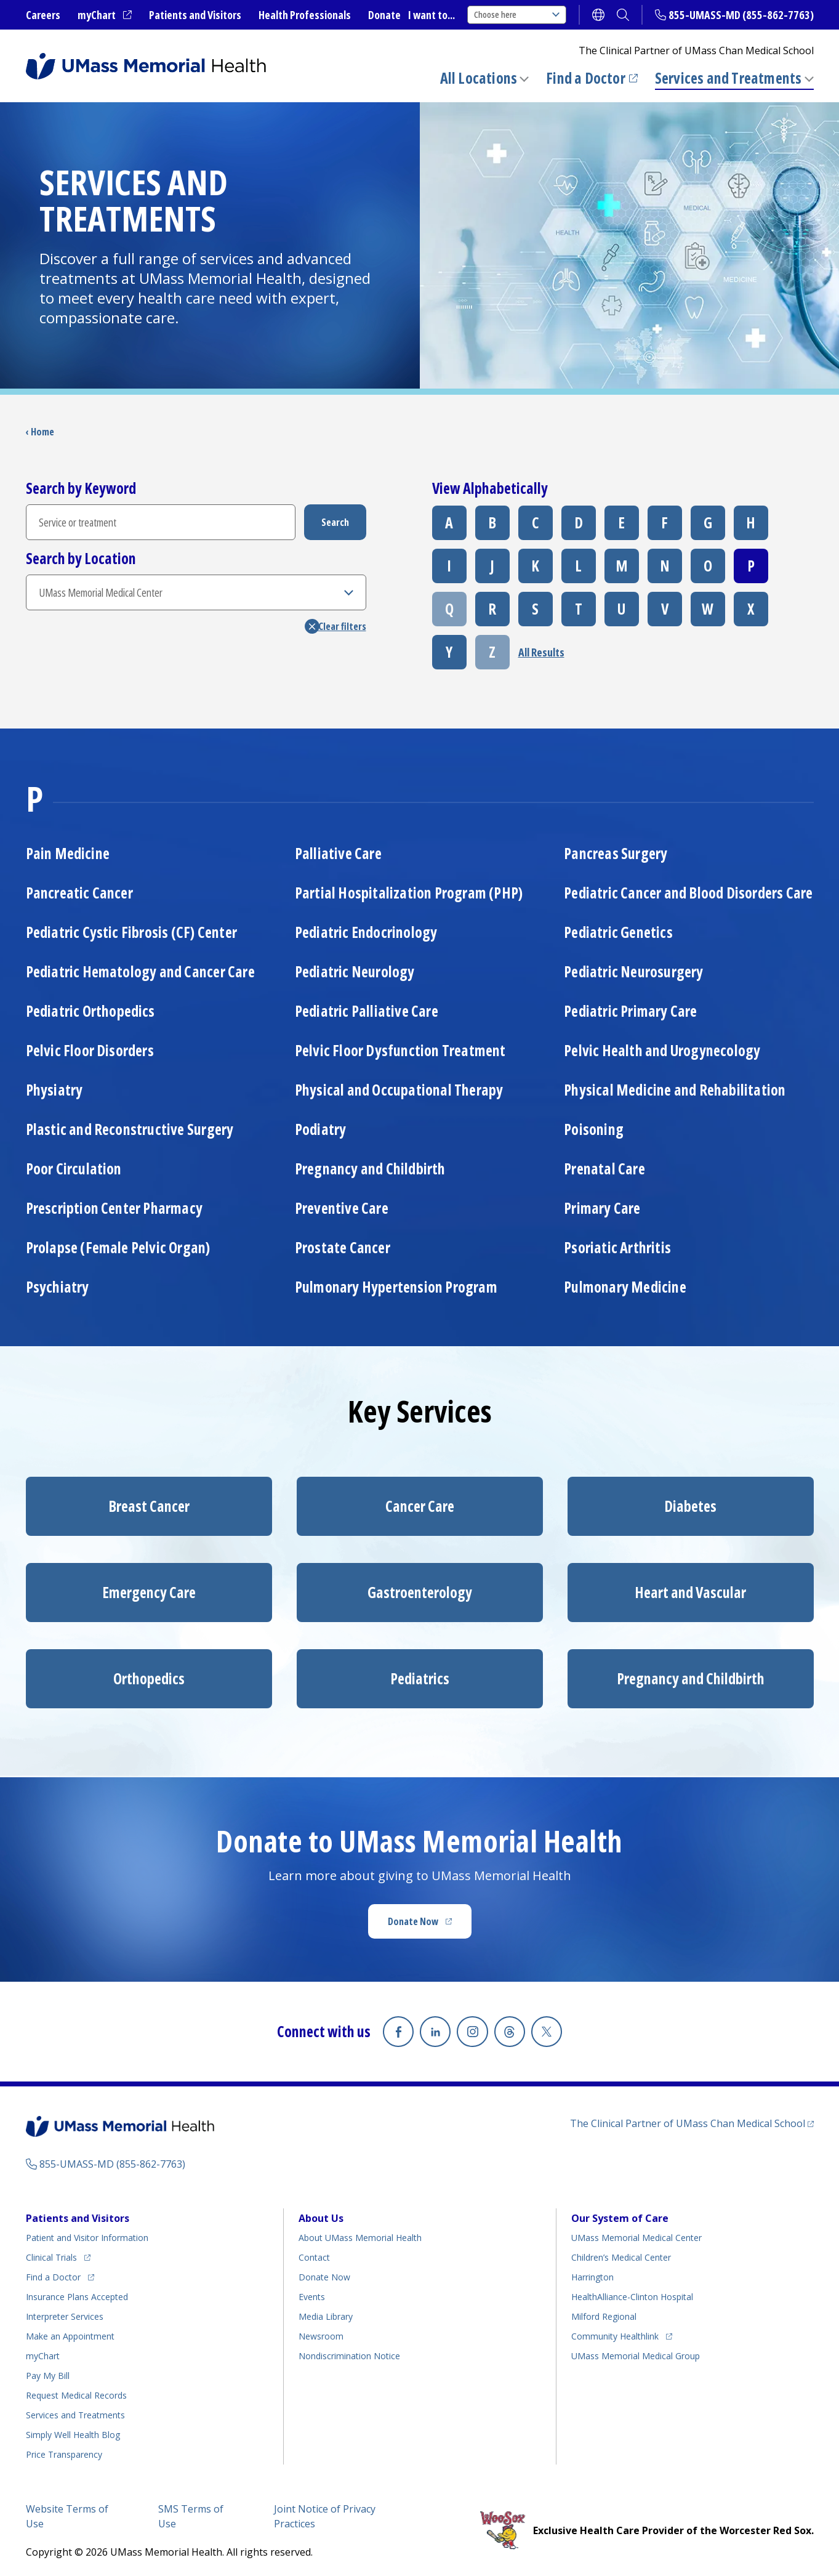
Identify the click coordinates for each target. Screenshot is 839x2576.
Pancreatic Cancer (79, 892)
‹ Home (40, 431)
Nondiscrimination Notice (349, 2352)
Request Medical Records (76, 2391)
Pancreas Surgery (615, 853)
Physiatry (54, 1090)
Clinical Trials (58, 2251)
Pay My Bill (48, 2372)
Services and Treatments (728, 78)
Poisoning (594, 1129)
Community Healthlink (615, 2330)
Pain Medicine (68, 853)
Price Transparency (64, 2451)
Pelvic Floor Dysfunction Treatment (400, 1050)
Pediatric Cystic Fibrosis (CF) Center (131, 932)
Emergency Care (149, 1592)
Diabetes (690, 1506)
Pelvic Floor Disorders (90, 1050)
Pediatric (90, 1011)
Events (312, 2293)
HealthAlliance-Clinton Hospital (632, 2293)
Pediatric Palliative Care (366, 1011)
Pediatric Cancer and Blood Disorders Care (688, 892)
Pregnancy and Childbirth (370, 1168)
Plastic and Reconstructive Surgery (130, 1129)
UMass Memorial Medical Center (636, 2234)
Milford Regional (603, 2313)
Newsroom (321, 2332)
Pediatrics (419, 1678)
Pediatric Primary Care (630, 1011)
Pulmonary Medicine (625, 1287)
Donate (384, 14)
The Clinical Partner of (692, 2119)
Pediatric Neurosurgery (633, 971)
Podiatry (321, 1129)
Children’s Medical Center (621, 2253)
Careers (43, 14)
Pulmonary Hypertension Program (396, 1287)
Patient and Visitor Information (87, 2234)
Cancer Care (419, 1506)
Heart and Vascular (690, 1592)
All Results (541, 652)
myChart (105, 15)
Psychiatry (57, 1287)
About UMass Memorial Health (360, 2234)
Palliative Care (338, 853)
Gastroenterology (419, 1592)
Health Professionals (305, 14)
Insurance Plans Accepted (77, 2293)
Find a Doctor (592, 78)
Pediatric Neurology (355, 971)
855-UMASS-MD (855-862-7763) (741, 14)
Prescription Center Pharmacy (114, 1208)
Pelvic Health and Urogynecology (662, 1050)
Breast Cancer (149, 1506)
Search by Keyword (81, 488)
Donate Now (430, 1925)
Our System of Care (619, 2214)
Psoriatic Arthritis (617, 1247)
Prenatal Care (604, 1168)
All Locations (479, 78)
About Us (321, 2214)
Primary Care (602, 1208)
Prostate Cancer (342, 1247)
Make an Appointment (70, 2332)
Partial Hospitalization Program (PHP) (409, 892)
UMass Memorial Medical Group (635, 2352)
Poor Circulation (74, 1168)
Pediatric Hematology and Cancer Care (140, 971)
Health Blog (73, 2431)
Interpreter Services (64, 2313)
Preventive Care (341, 1208)
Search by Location (81, 558)
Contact (314, 2253)
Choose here (517, 14)
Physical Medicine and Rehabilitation (674, 1090)
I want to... (431, 14)
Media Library (326, 2313)
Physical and (399, 1090)
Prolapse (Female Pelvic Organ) (118, 1247)
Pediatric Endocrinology (366, 932)
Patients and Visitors (195, 14)
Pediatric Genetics (618, 932)
